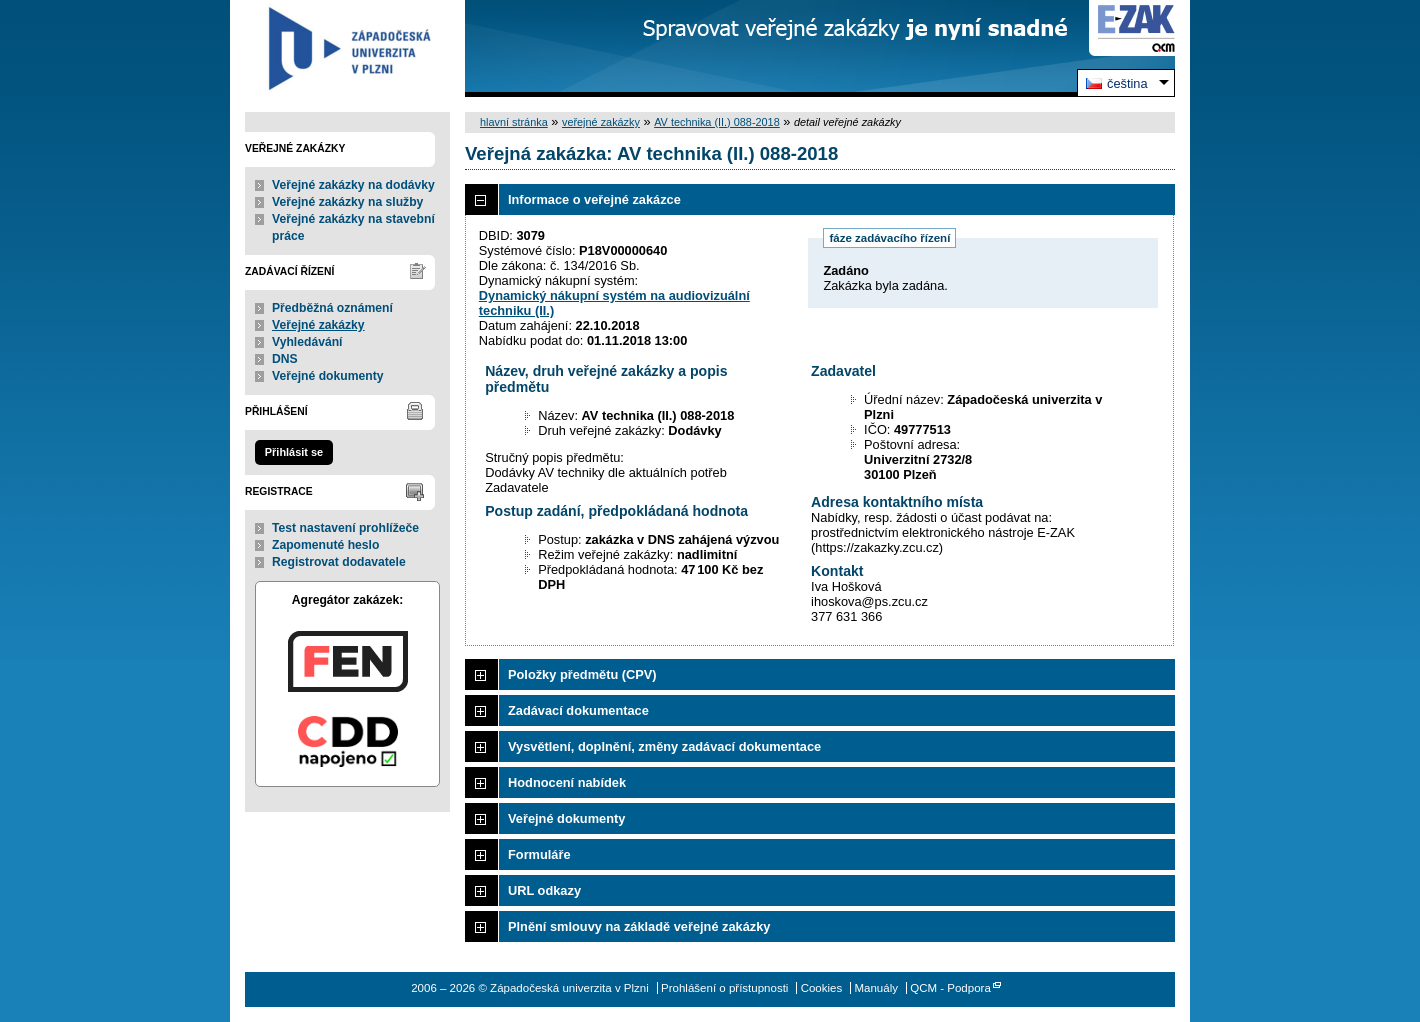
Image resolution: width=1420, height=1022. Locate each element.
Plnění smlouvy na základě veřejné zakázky (639, 926)
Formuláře (539, 854)
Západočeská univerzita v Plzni (347, 48)
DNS (285, 359)
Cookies (822, 988)
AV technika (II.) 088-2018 (717, 122)
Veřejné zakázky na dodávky (353, 185)
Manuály (876, 988)
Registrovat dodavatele (339, 562)
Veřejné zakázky (318, 325)
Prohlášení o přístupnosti (724, 988)
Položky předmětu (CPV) (582, 674)
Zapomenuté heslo (325, 545)
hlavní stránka (514, 122)
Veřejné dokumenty (327, 376)
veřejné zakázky (601, 122)
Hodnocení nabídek (567, 782)
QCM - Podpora (950, 988)
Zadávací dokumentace (578, 710)
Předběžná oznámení (332, 308)
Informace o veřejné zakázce (594, 199)
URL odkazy (544, 890)
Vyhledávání (307, 342)
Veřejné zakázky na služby (347, 202)
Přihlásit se (294, 452)
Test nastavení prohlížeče (345, 528)
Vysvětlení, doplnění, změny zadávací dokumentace (664, 746)
